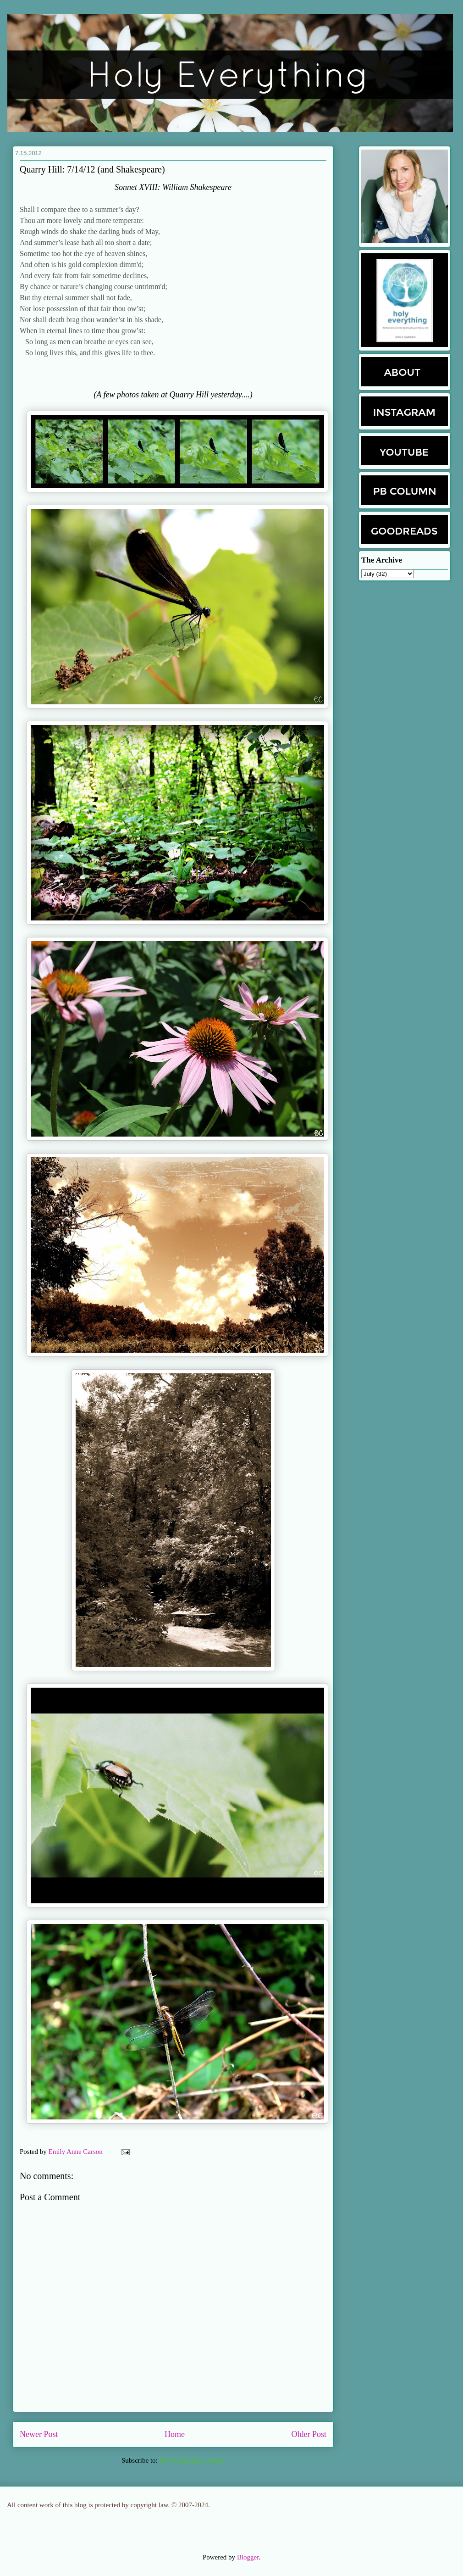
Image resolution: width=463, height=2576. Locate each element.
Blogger (248, 2557)
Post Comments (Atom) (192, 2460)
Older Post (309, 2434)
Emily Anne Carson (77, 2151)
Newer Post (39, 2434)
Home (175, 2434)
